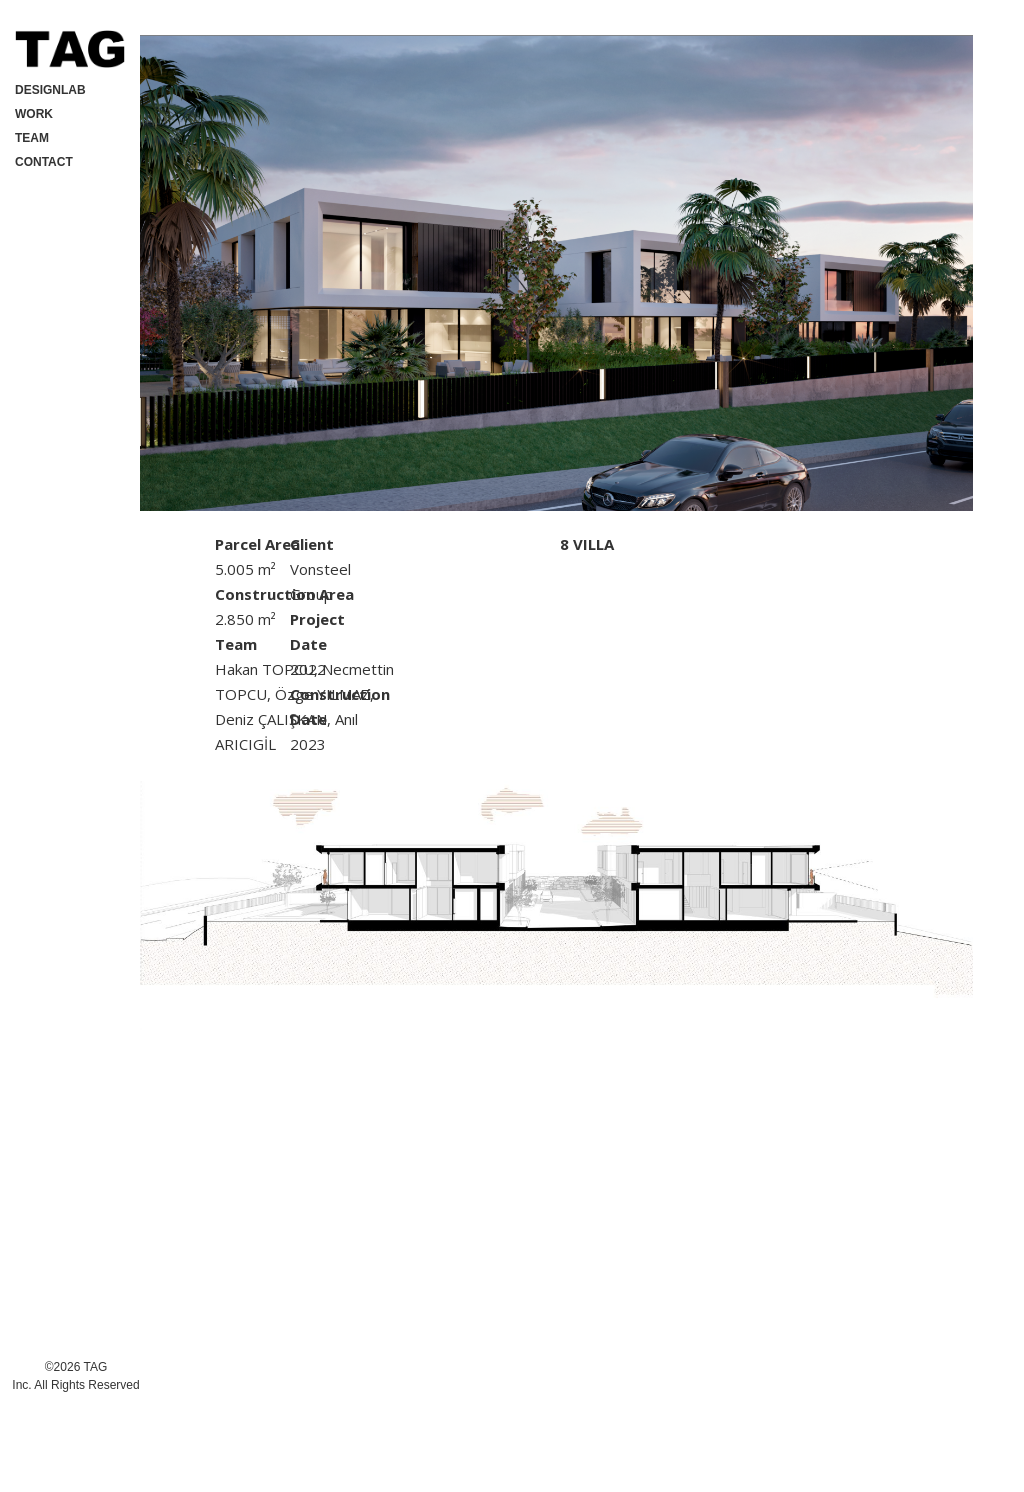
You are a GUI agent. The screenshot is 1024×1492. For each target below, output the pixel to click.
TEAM (32, 138)
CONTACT (44, 162)
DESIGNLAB (50, 90)
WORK (34, 114)
